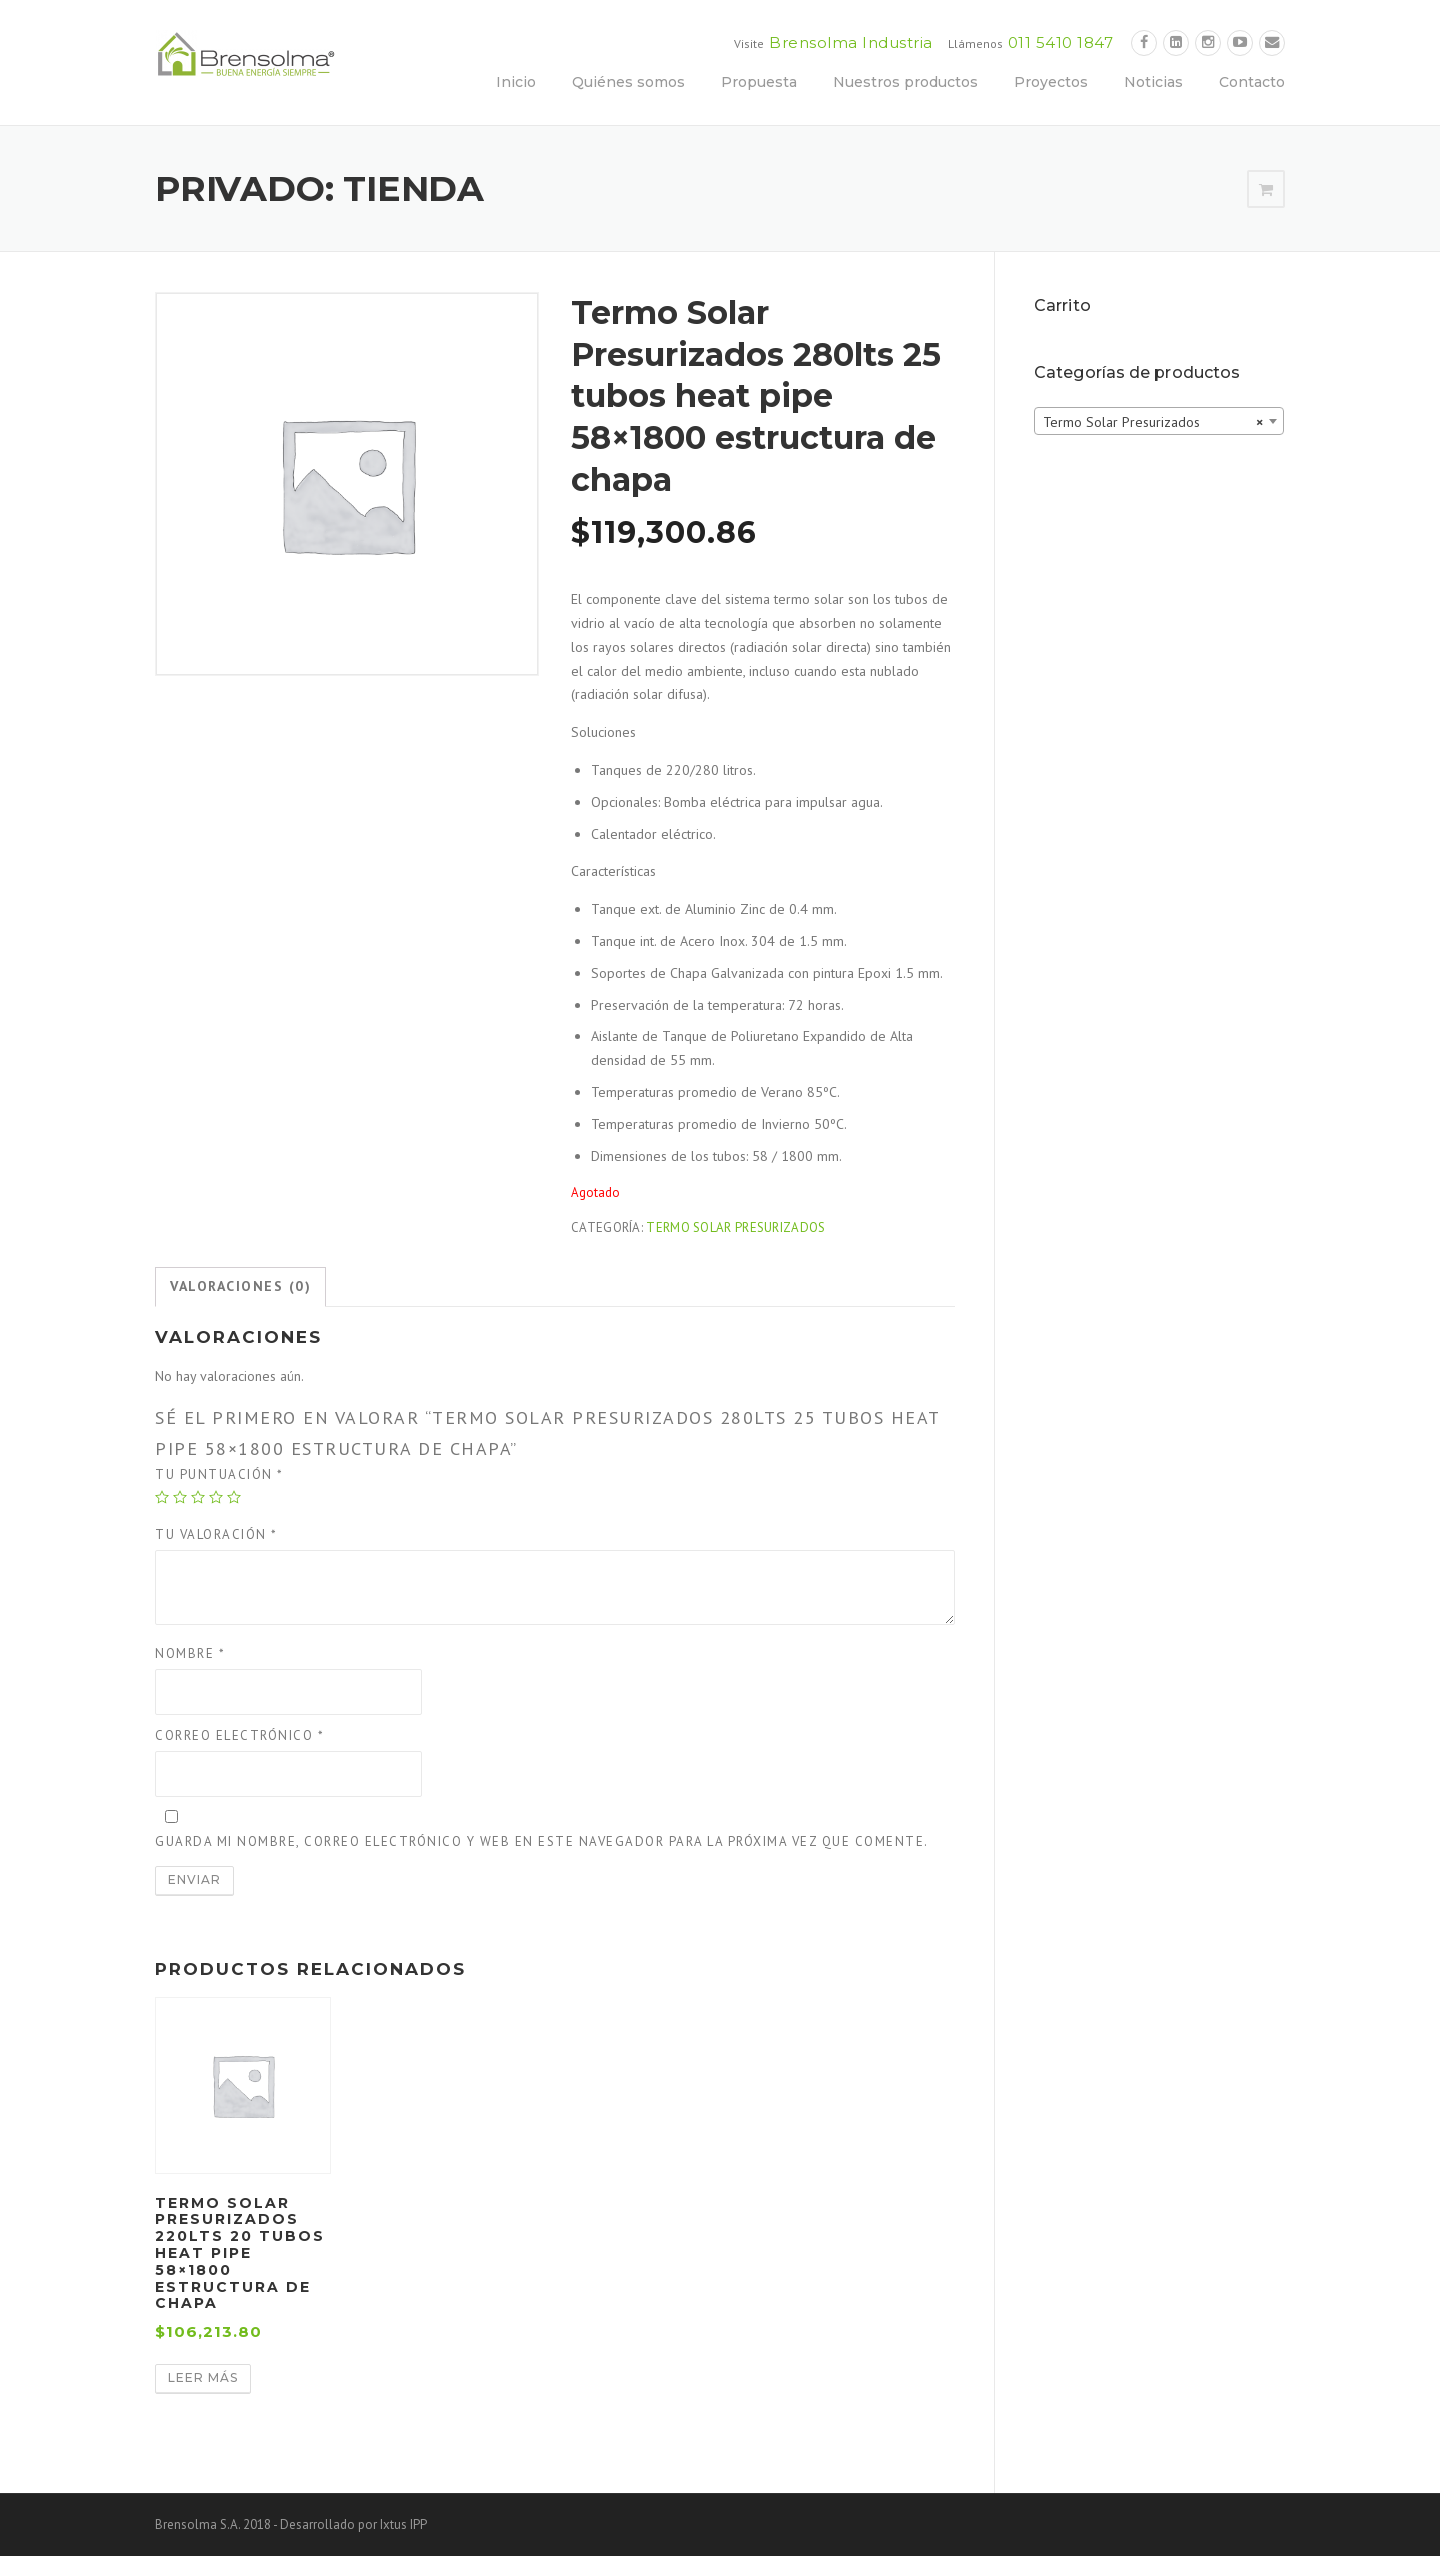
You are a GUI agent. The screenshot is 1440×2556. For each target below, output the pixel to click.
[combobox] (1159, 421)
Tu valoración (216, 1534)
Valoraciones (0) (240, 1286)
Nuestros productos (905, 82)
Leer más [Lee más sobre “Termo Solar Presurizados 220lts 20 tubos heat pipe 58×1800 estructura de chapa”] (203, 2377)
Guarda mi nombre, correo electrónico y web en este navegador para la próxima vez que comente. (542, 1841)
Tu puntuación (219, 1474)
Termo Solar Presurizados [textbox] (1153, 422)
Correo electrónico (239, 1735)
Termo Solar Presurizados (735, 1227)
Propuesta (759, 82)
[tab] (240, 1287)
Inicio (516, 82)
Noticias (1153, 82)
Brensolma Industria (851, 42)
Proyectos (1051, 82)
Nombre (190, 1653)
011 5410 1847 (1061, 42)
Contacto (1252, 82)
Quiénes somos (628, 82)
